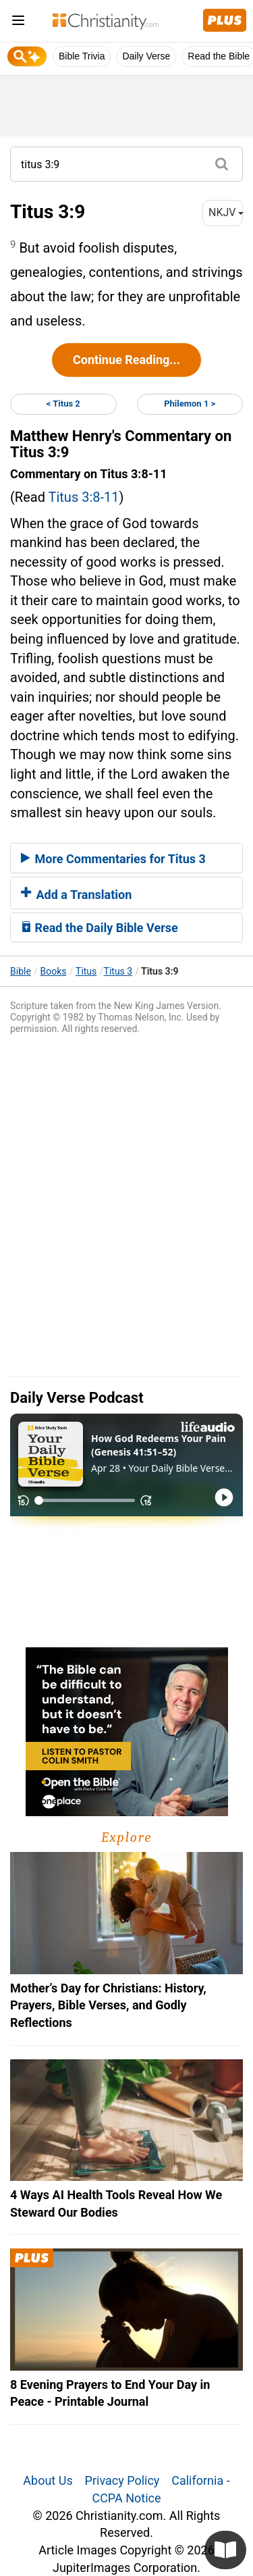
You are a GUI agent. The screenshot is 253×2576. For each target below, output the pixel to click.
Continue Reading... (126, 360)
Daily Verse (146, 56)
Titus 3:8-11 (84, 497)
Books (53, 971)
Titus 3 (118, 971)
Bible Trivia (82, 56)
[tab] (126, 858)
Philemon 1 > (189, 403)
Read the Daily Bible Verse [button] (99, 928)
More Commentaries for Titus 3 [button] (113, 859)
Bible (20, 971)
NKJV (225, 212)
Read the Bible (219, 56)
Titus (86, 971)
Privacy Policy (122, 2480)
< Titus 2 (63, 403)
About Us (47, 2480)
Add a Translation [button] (76, 894)
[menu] (18, 22)
